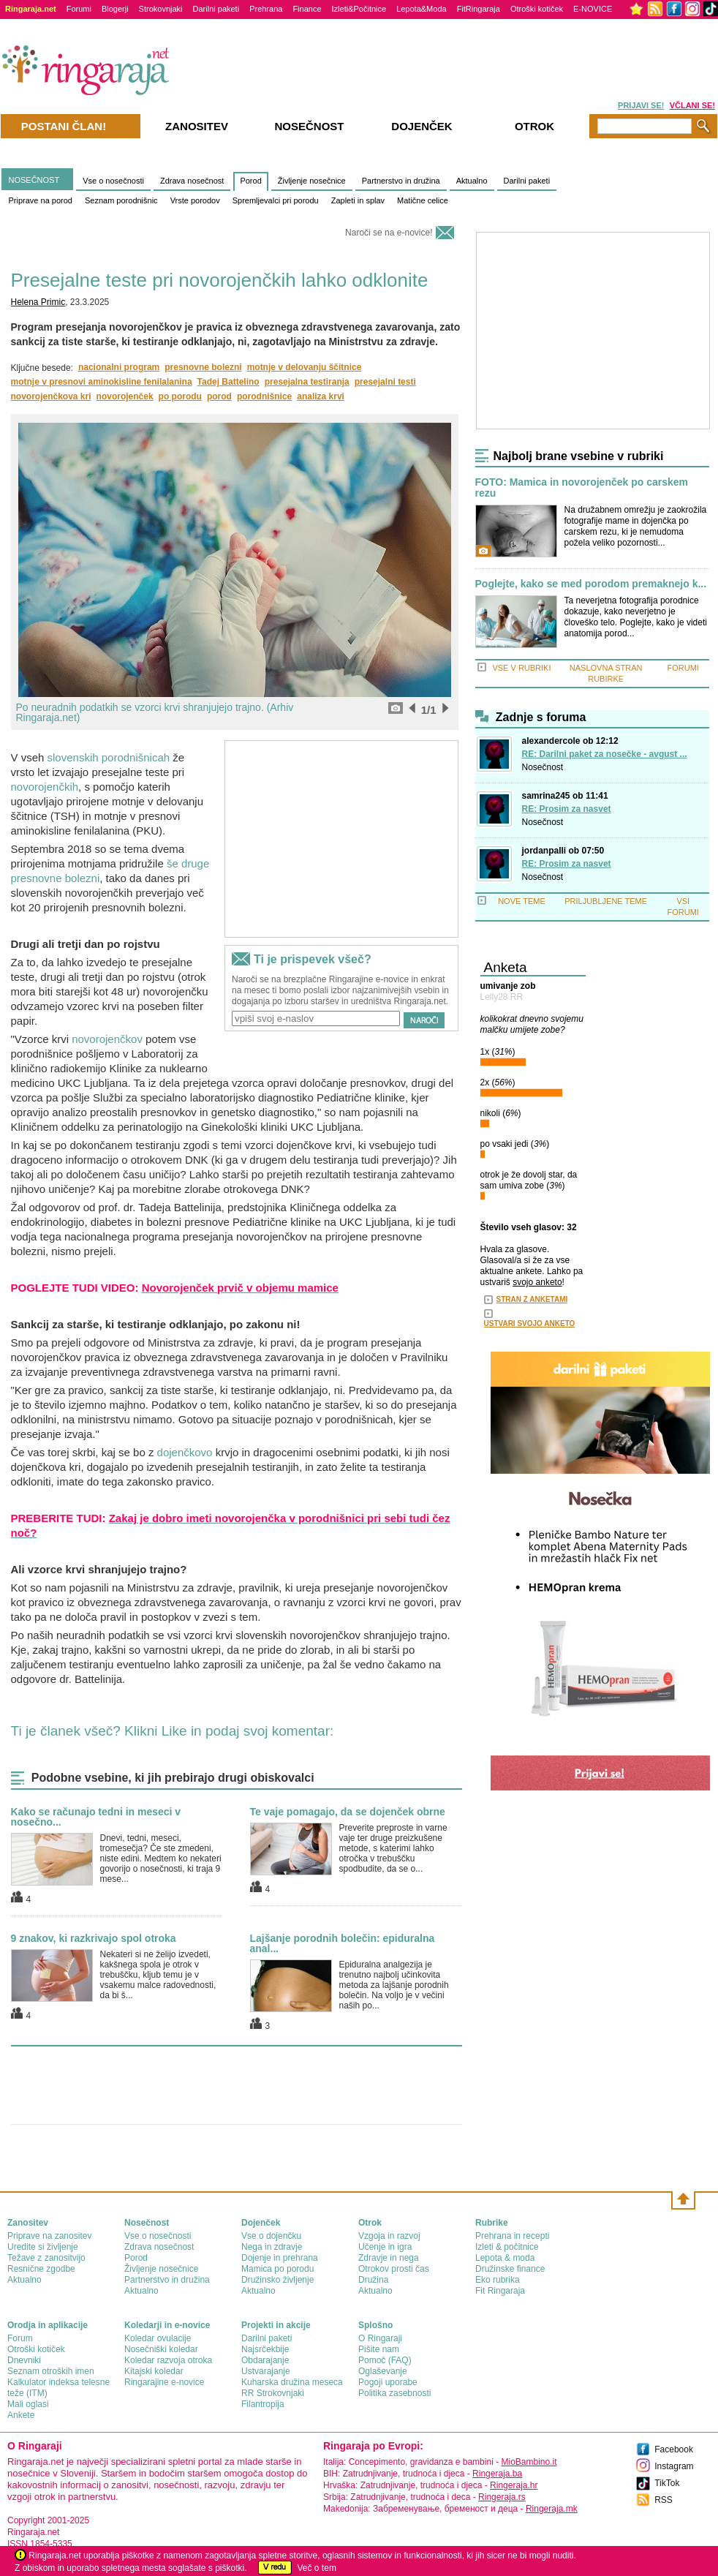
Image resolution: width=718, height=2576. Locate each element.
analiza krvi (320, 396)
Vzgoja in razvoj (389, 2236)
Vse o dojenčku (271, 2236)
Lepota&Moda (421, 8)
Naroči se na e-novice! (388, 232)
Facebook (673, 2449)
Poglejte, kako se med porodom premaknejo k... (591, 584)
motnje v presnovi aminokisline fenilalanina (101, 382)
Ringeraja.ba (497, 2473)
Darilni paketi (216, 8)
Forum (20, 2338)
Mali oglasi (28, 2404)
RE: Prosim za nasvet (566, 809)
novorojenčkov (107, 1039)
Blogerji (115, 8)
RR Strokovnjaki (272, 2393)
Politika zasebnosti (394, 2393)
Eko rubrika (497, 2280)
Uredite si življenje (42, 2247)
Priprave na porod (40, 200)
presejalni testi (385, 382)
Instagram (673, 2466)
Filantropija (262, 2404)
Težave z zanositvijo (46, 2258)
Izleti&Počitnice (359, 8)
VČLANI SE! (692, 105)
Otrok (534, 126)
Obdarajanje (265, 2360)
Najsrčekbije (265, 2349)
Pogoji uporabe (387, 2382)
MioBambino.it (528, 2462)
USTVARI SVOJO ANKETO (529, 1323)
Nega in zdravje (271, 2247)
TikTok (666, 2483)
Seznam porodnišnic (121, 200)
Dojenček (421, 126)
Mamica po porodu (277, 2269)
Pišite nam (378, 2349)
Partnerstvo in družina (401, 180)
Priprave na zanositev (49, 2236)
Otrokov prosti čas (393, 2269)
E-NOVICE (592, 8)
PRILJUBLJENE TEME (605, 901)
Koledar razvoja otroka (168, 2360)
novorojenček (125, 396)
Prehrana (265, 8)
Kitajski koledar (154, 2371)
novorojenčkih (45, 786)
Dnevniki (24, 2360)
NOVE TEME (521, 901)
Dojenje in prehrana (279, 2258)
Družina (373, 2280)
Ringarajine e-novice (164, 2382)
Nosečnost (543, 767)
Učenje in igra (385, 2247)
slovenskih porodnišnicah (109, 757)
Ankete (20, 2415)
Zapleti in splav (358, 200)
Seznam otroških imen (50, 2371)
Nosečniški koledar (161, 2349)
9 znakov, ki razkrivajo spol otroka (93, 1938)
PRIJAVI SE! (641, 105)
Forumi (79, 8)
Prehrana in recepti (512, 2236)
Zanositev (196, 126)
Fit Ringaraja (500, 2291)
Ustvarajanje (265, 2371)
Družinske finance (510, 2269)
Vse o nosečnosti (113, 180)
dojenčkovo (185, 1452)
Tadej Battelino (228, 382)
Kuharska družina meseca (292, 2382)
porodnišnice (264, 396)
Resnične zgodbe (41, 2269)
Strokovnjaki (161, 8)
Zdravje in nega (388, 2258)
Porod (250, 180)
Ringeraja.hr (513, 2485)
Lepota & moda (504, 2258)
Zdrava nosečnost (192, 180)
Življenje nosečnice (312, 180)
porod (219, 396)
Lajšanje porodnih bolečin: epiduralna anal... (342, 1943)
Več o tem (317, 2568)
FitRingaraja (478, 8)
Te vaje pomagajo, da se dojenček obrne (347, 1812)
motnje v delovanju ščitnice (304, 367)
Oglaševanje (382, 2371)
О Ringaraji (380, 2338)
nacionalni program (118, 367)
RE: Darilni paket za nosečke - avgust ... (604, 754)
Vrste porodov (195, 200)
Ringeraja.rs (502, 2497)
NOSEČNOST (34, 180)
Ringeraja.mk (552, 2509)
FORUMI (683, 667)
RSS (663, 2500)
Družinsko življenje (277, 2280)
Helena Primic (38, 302)
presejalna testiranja (307, 382)
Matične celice (422, 200)
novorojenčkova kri (51, 396)
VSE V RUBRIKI (521, 667)
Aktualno (472, 180)
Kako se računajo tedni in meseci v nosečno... (96, 1817)
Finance (306, 8)
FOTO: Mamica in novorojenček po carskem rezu (582, 488)
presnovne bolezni (203, 367)
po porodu (180, 396)
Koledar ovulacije (157, 2338)
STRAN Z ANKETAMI (532, 1299)
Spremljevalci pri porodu (276, 200)
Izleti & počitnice (507, 2247)
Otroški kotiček (536, 8)
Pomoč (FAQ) (385, 2360)
